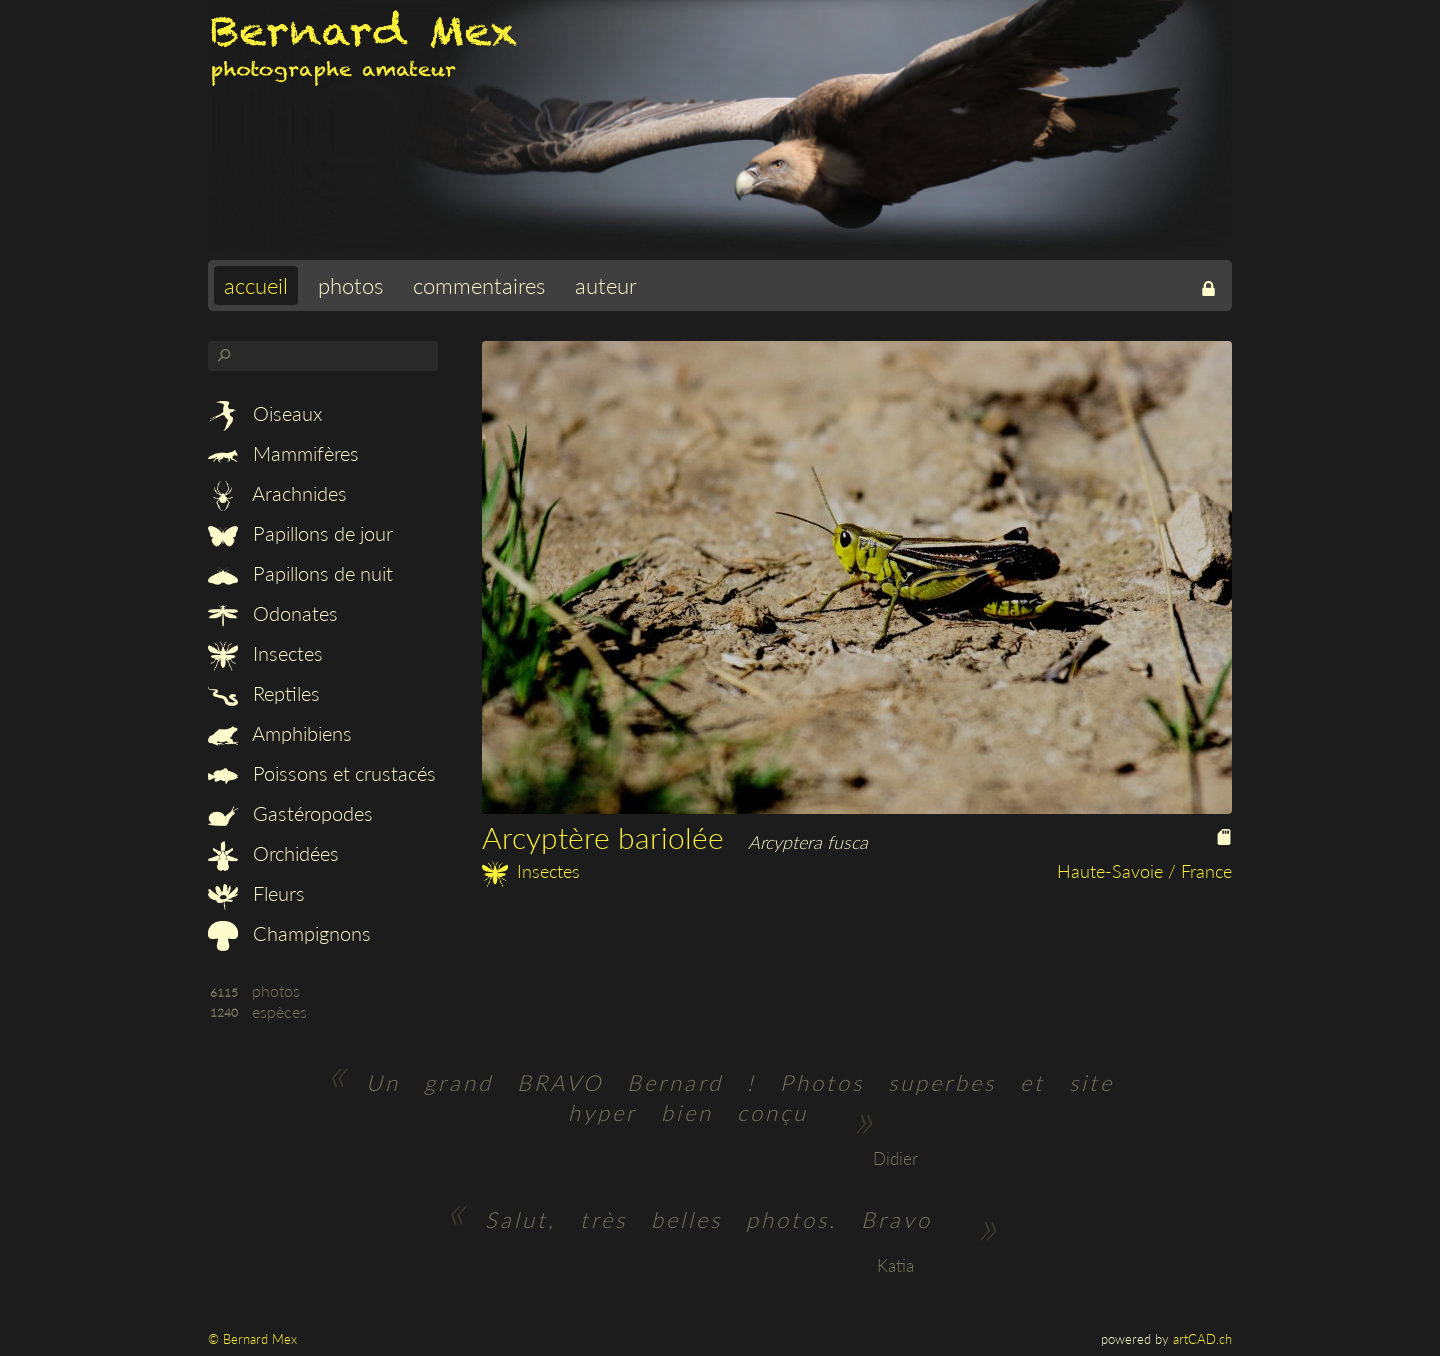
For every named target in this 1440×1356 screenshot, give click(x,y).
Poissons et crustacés (322, 773)
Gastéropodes (290, 813)
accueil (256, 285)
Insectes (265, 653)
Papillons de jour (300, 533)
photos (350, 285)
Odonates (273, 613)
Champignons (289, 933)
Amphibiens (280, 733)
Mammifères (283, 453)
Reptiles (264, 693)
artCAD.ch (1202, 1339)
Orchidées (273, 853)
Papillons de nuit (300, 573)
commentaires (479, 285)
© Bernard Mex (252, 1339)
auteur (606, 285)
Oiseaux (265, 413)
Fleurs (256, 893)
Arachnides (277, 493)
